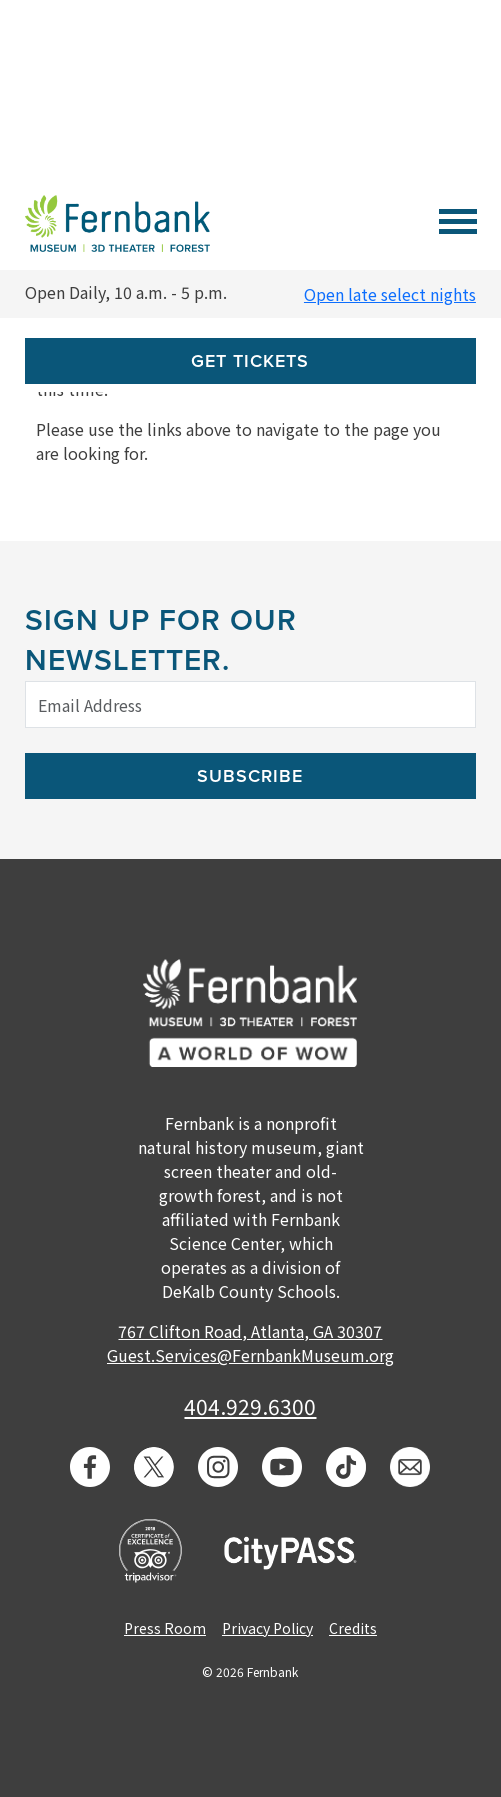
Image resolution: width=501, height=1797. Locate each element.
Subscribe (250, 776)
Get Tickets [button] (250, 361)
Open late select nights (390, 294)
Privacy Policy (267, 1628)
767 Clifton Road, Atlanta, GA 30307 (250, 1331)
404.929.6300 (250, 1406)
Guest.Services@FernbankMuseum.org (250, 1355)
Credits (353, 1628)
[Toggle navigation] (457, 218)
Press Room (165, 1628)
